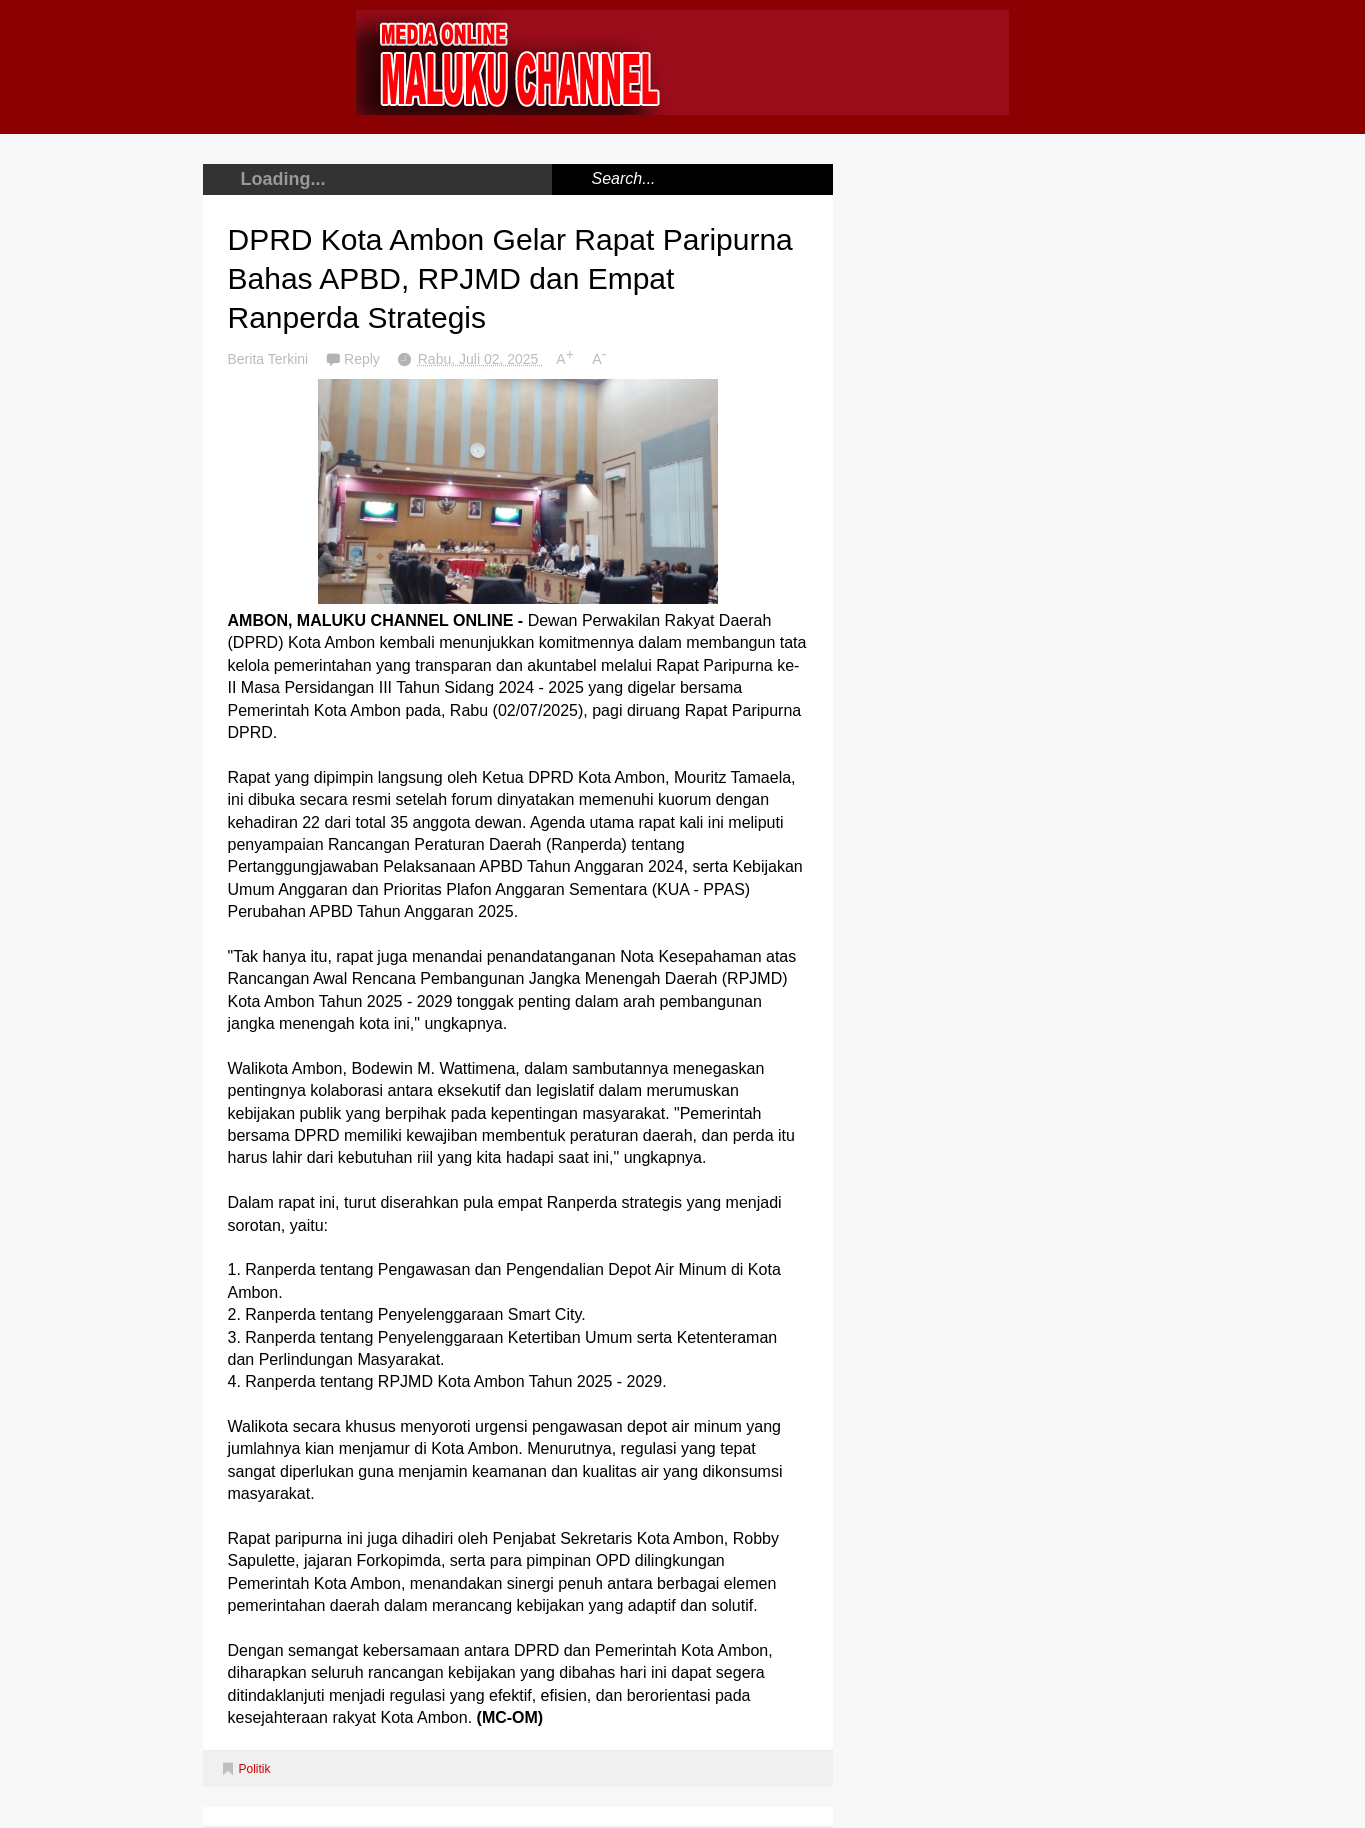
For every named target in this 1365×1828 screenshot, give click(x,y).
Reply (364, 359)
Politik (255, 1769)
